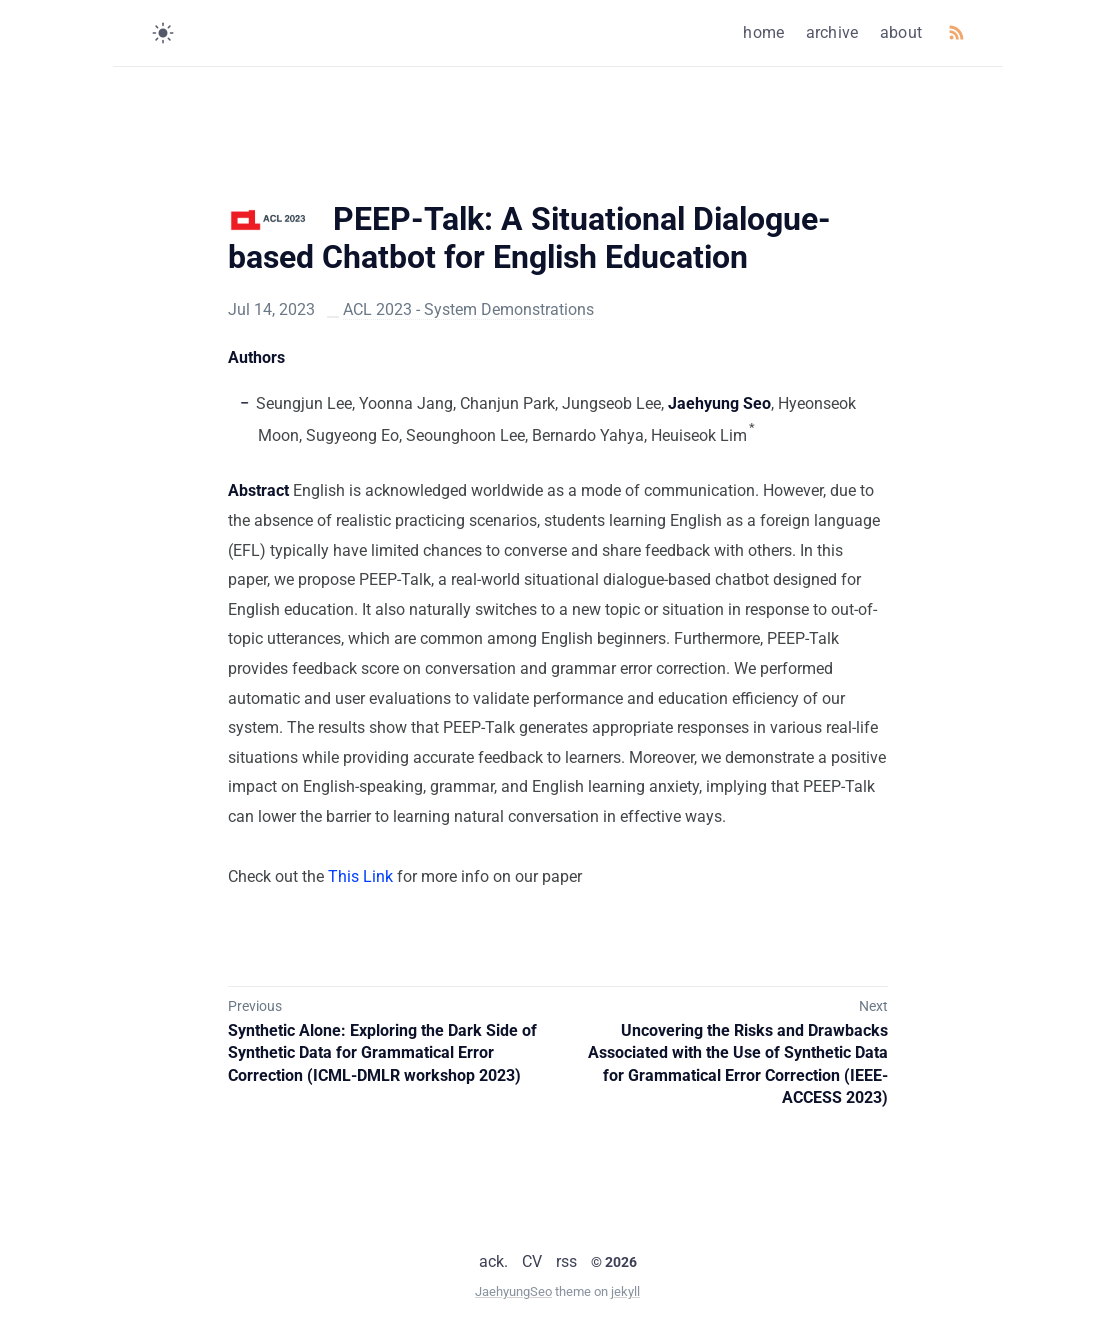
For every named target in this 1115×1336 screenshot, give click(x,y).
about (901, 32)
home (763, 32)
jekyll (625, 1291)
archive (832, 32)
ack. (493, 1261)
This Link (360, 876)
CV (532, 1261)
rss (566, 1261)
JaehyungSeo (513, 1291)
